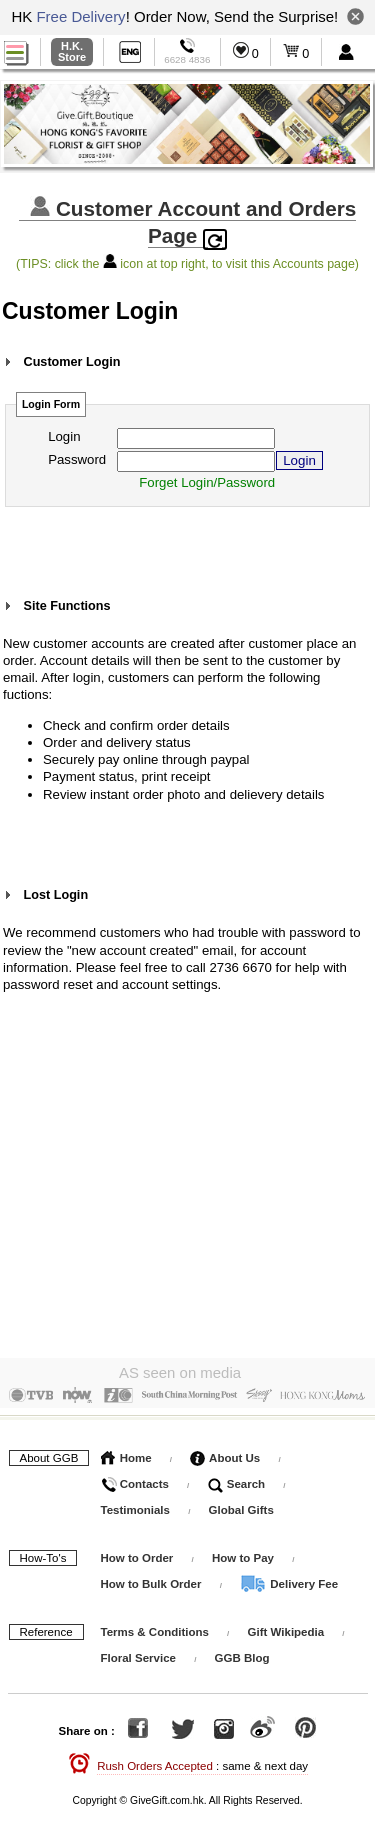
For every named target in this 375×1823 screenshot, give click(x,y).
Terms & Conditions (155, 1628)
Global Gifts (241, 1506)
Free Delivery (80, 16)
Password (77, 459)
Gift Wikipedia (286, 1628)
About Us (225, 1454)
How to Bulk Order (153, 1580)
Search (237, 1480)
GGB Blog (242, 1654)
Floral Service (138, 1654)
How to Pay (244, 1554)
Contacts (135, 1480)
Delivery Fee (289, 1580)
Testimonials (135, 1506)
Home (126, 1454)
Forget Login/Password (207, 482)
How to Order (137, 1554)
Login (64, 436)
